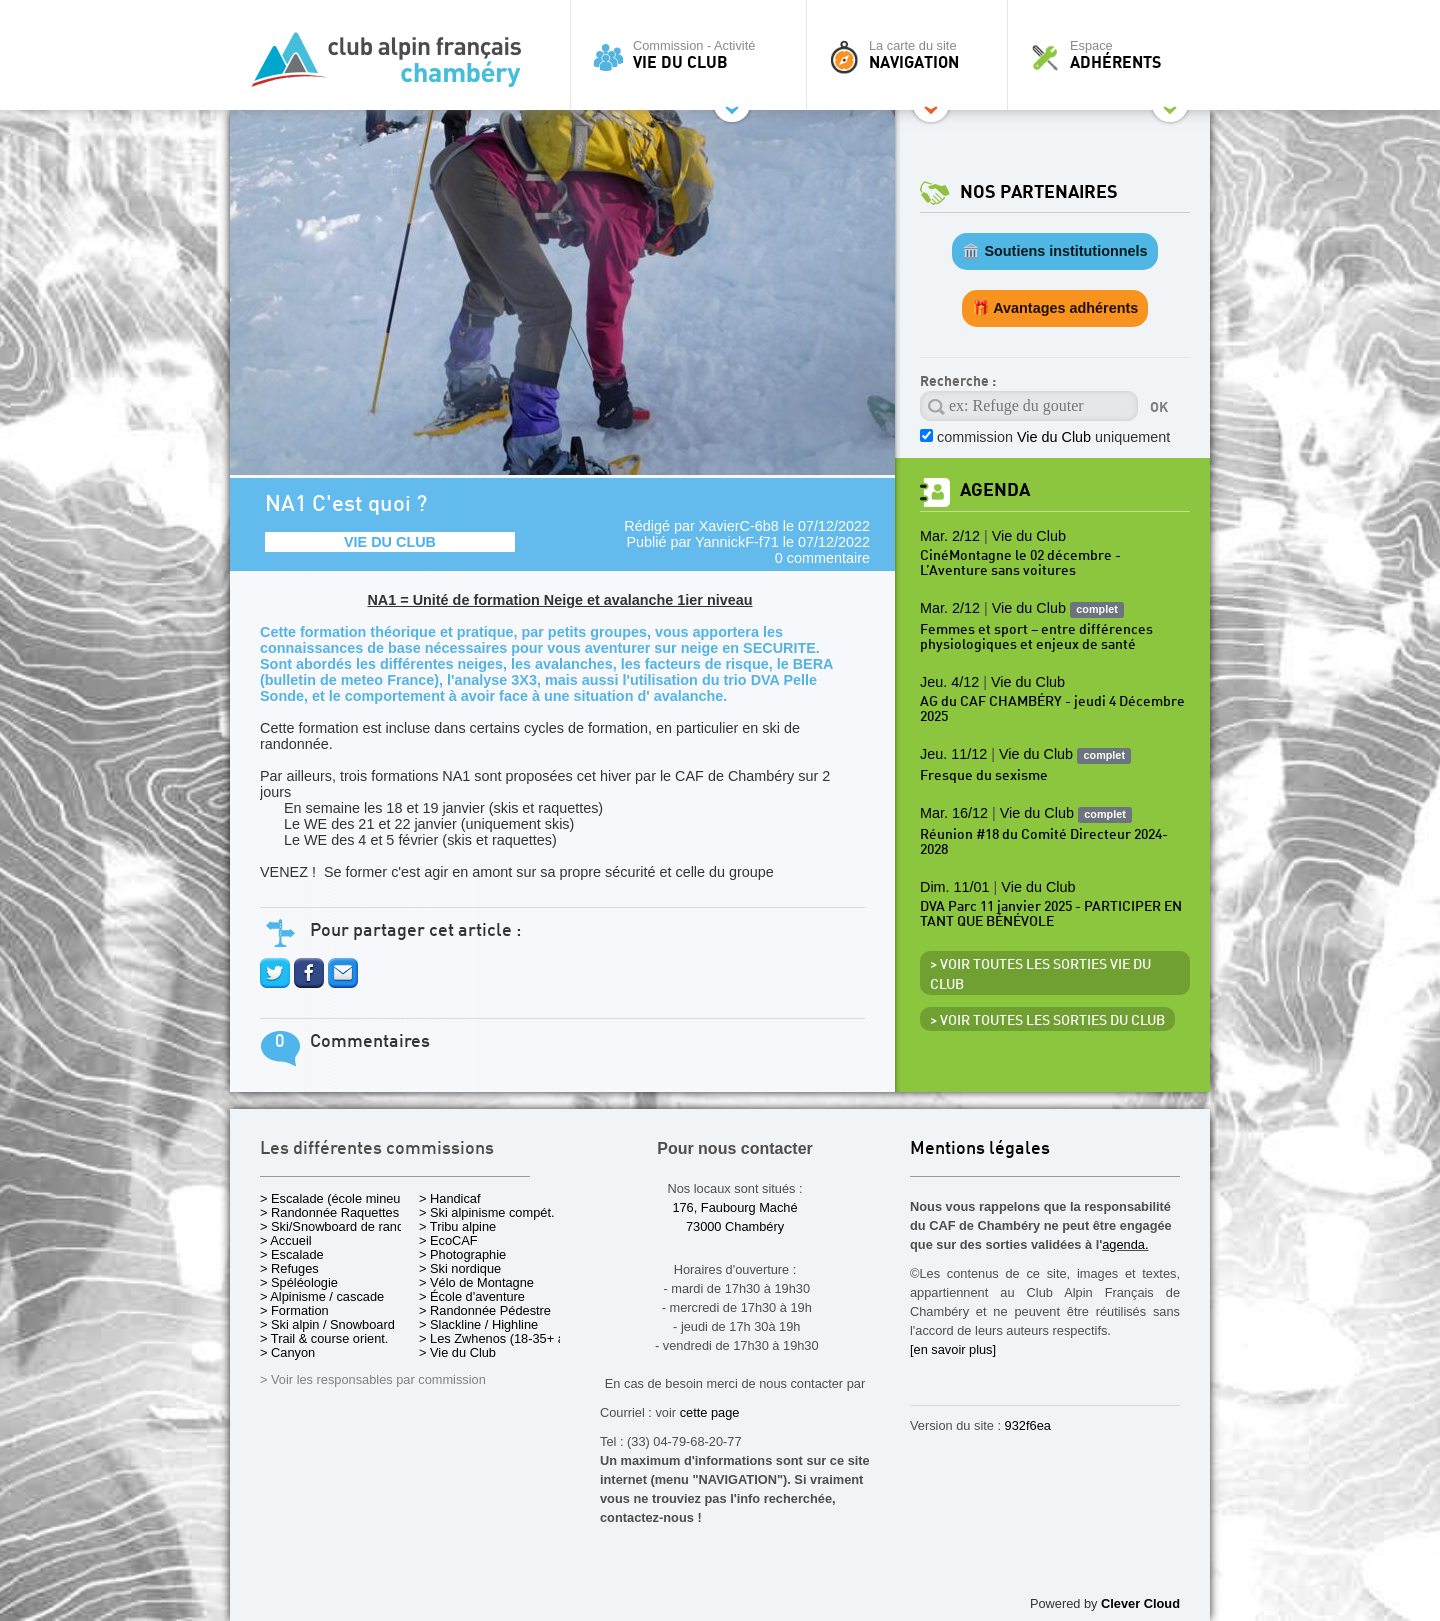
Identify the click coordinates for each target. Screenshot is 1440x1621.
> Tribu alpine (457, 1226)
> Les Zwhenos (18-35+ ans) (501, 1338)
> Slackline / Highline (478, 1324)
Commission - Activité (693, 55)
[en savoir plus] (953, 1349)
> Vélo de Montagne (476, 1282)
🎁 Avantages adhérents (1055, 308)
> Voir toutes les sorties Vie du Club (1040, 975)
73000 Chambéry (735, 1226)
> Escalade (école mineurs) (337, 1198)
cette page (710, 1412)
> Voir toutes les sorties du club (1047, 1021)
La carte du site (912, 55)
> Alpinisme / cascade (322, 1296)
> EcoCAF (448, 1240)
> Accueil (286, 1240)
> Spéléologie (299, 1282)
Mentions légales (980, 1149)
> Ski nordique (460, 1268)
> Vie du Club (457, 1352)
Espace (1114, 55)
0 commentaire (822, 558)
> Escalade (292, 1254)
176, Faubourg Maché (734, 1207)
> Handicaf (450, 1198)
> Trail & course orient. (324, 1338)
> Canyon (287, 1352)
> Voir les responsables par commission (373, 1379)
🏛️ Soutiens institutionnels (1054, 251)
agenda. (1125, 1244)
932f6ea (1028, 1425)
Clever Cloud (1140, 1603)
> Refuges (289, 1268)
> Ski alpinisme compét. (487, 1212)
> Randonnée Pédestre (485, 1310)
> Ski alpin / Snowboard (327, 1324)
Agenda (995, 490)
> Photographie (462, 1254)
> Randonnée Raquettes (329, 1212)
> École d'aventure (472, 1296)
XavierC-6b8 (739, 526)
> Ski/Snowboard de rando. (337, 1226)
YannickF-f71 (737, 542)
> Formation (294, 1310)
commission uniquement (1053, 437)
